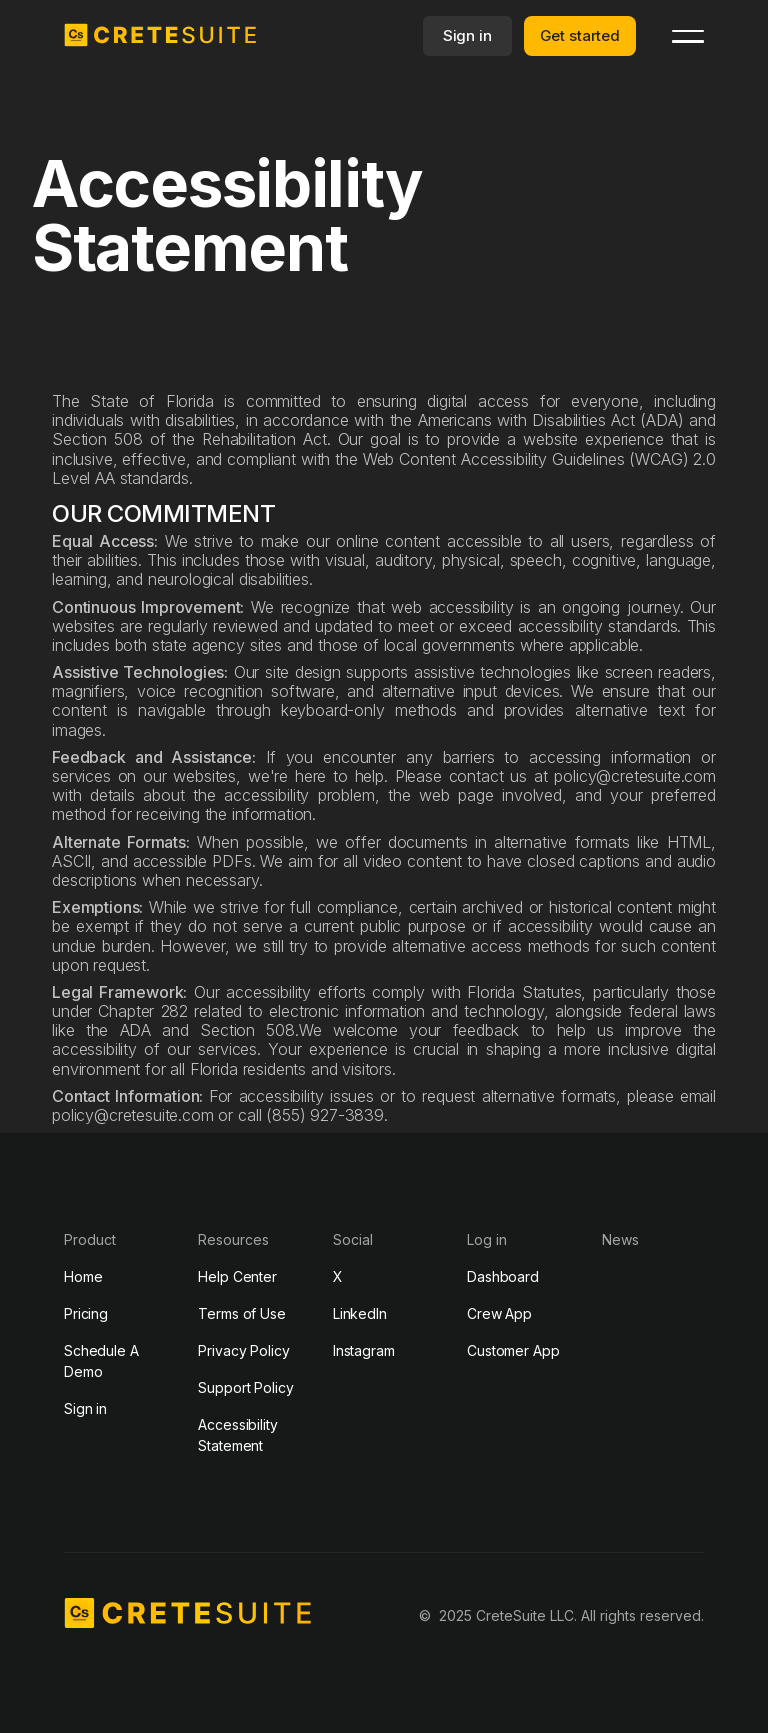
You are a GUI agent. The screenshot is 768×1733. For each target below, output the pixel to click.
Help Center (237, 1276)
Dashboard (503, 1276)
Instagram (364, 1350)
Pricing (86, 1313)
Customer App (513, 1350)
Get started (580, 35)
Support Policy (245, 1387)
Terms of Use (241, 1313)
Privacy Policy (243, 1350)
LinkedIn (360, 1313)
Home (83, 1276)
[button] (688, 36)
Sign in (467, 35)
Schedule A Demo (101, 1361)
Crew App (499, 1313)
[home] (160, 34)
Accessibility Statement (237, 1435)
